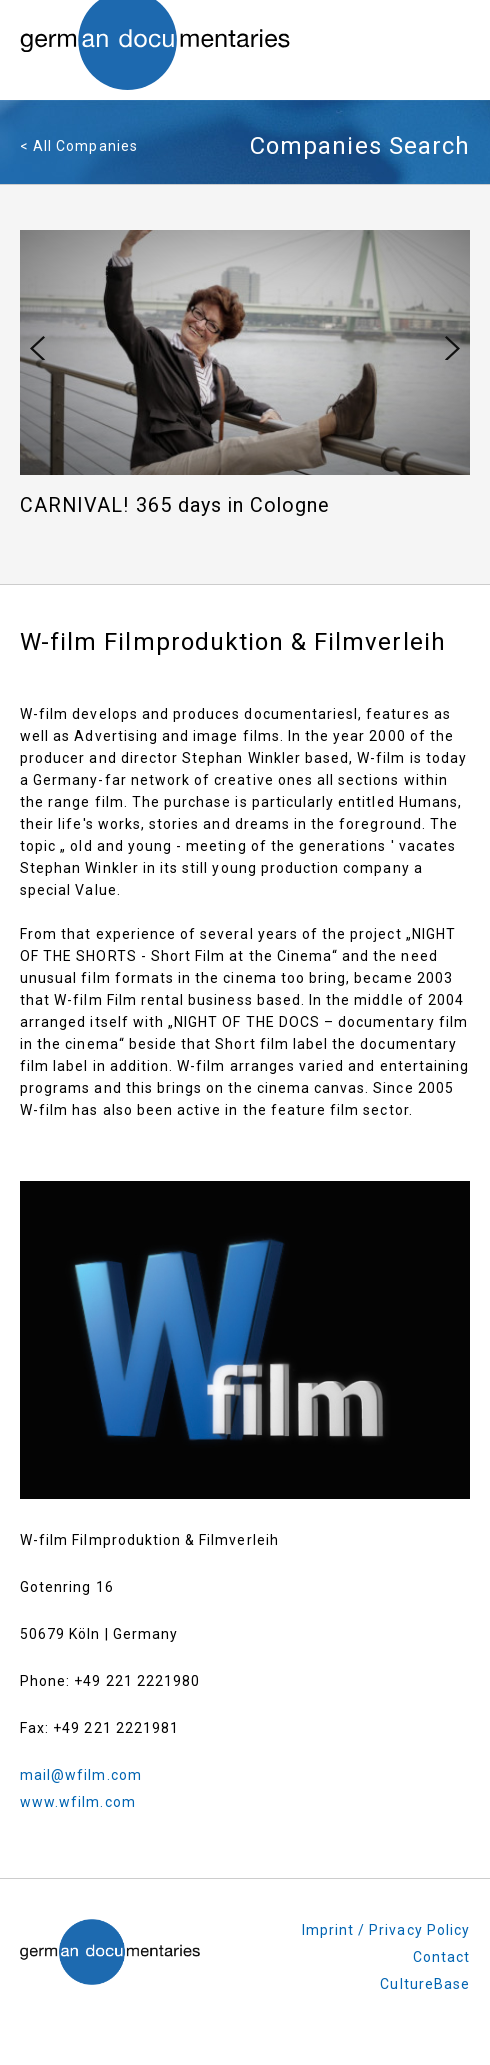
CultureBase (425, 1984)
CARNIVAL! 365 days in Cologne (175, 505)
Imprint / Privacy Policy (386, 1930)
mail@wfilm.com (81, 1775)
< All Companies (79, 146)
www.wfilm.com (78, 1802)
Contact (441, 1957)
